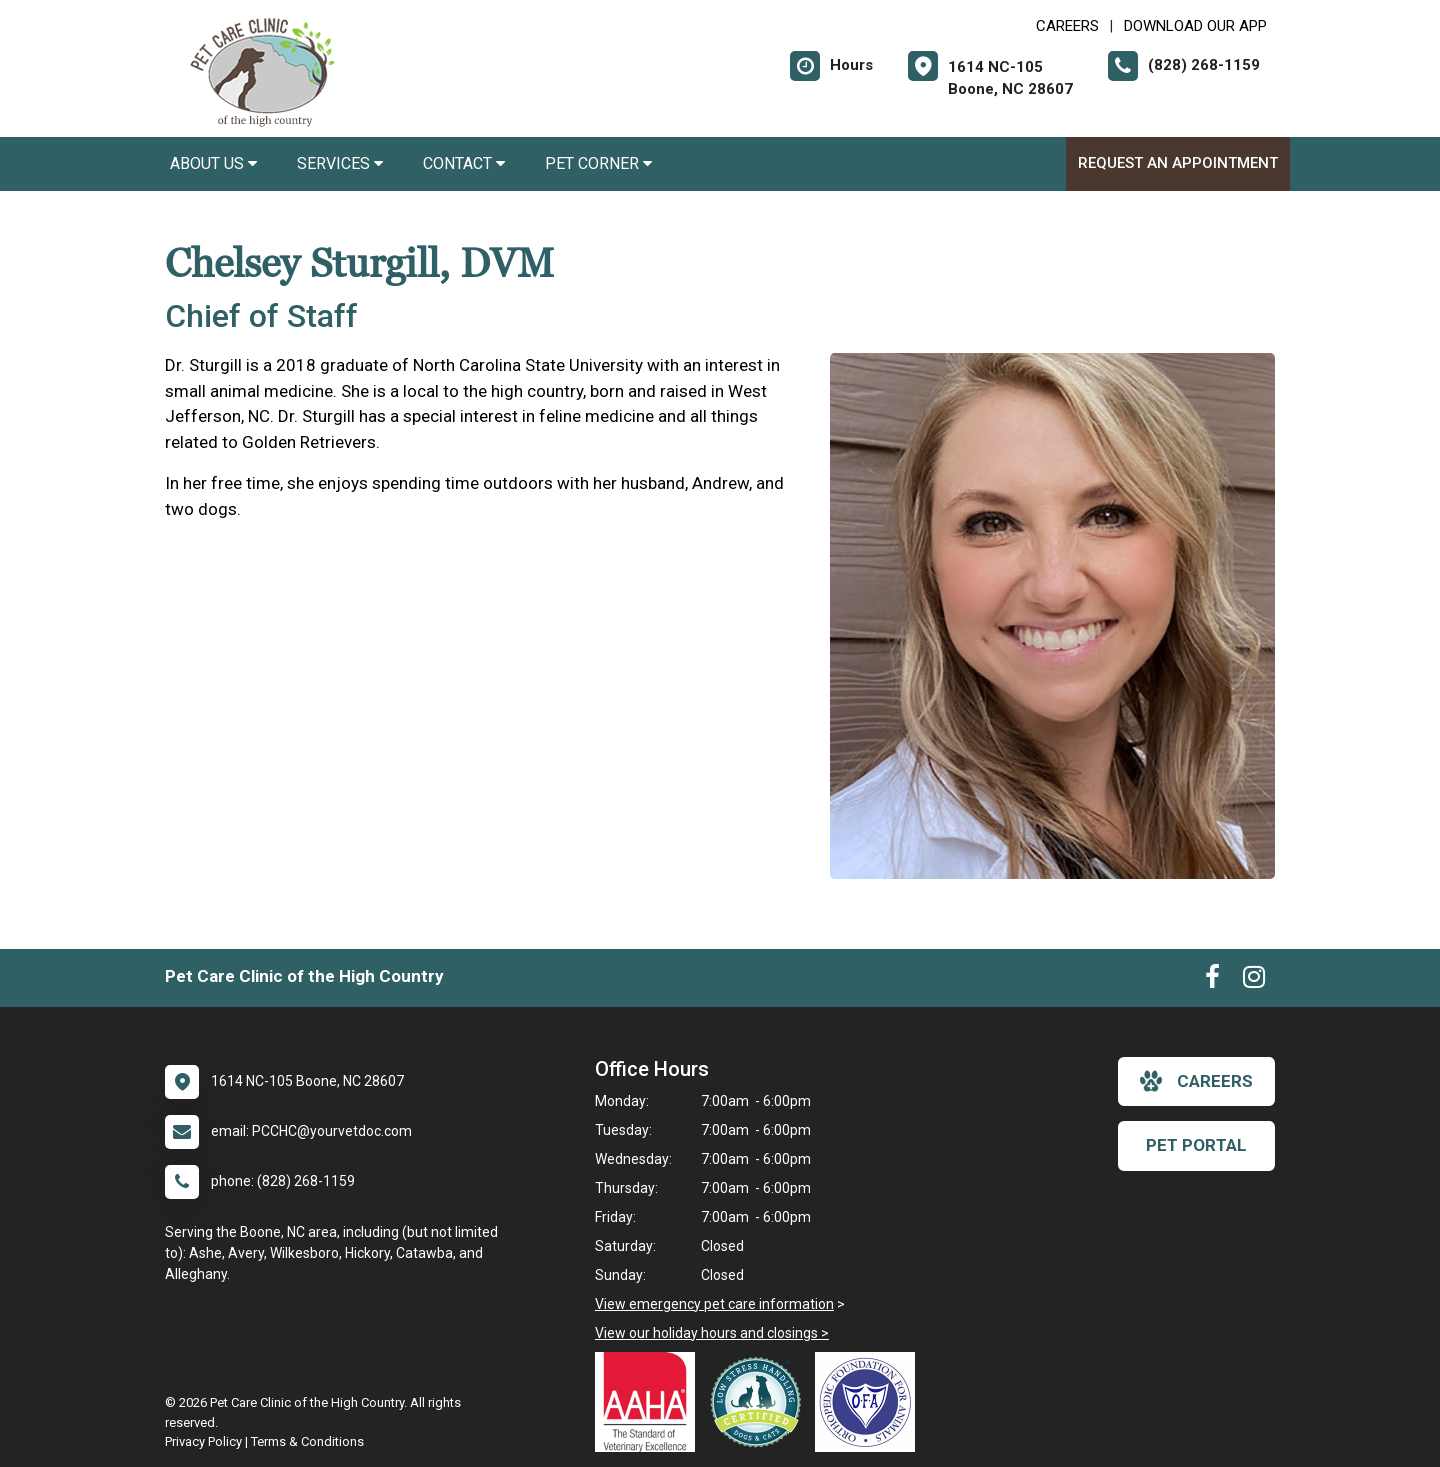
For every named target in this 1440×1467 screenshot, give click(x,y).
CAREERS (1067, 26)
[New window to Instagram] (1254, 981)
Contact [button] (464, 163)
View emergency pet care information (714, 1304)
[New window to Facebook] (1212, 981)
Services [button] (340, 163)
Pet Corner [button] (598, 163)
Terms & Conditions (307, 1441)
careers (1196, 1081)
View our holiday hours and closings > (712, 1333)
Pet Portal (1196, 1145)
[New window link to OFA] (870, 1402)
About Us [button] (213, 163)
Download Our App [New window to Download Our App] (1195, 26)
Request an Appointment (1178, 163)
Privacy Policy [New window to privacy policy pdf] (203, 1441)
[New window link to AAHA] (650, 1402)
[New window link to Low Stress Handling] (760, 1402)
